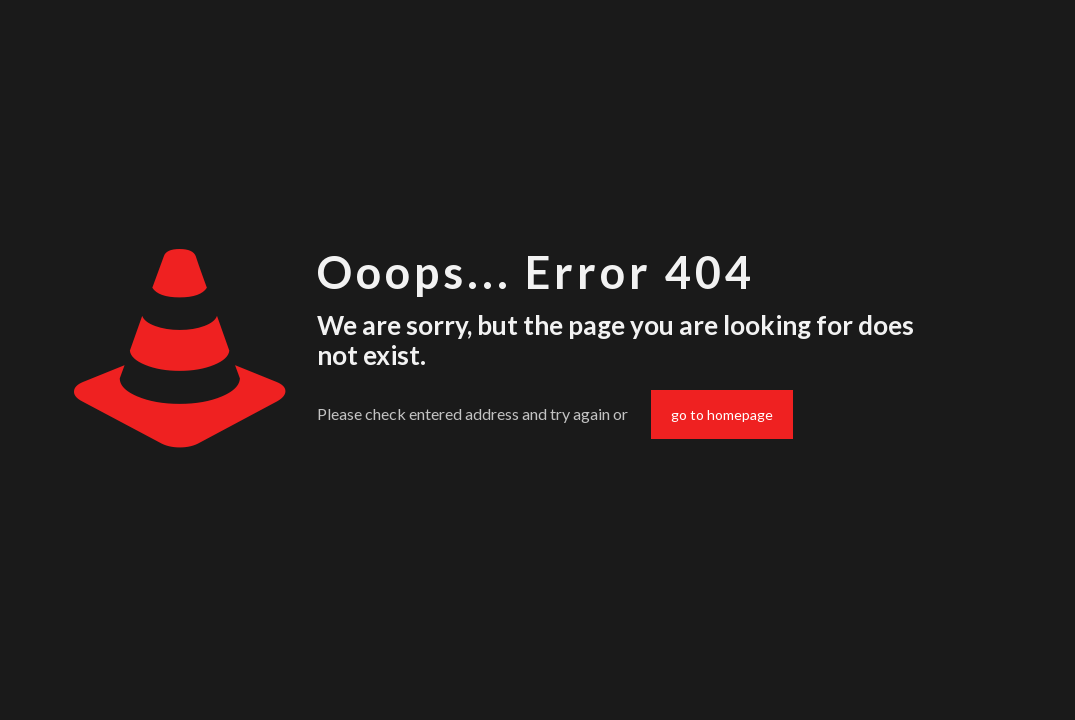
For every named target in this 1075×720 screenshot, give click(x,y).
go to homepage (722, 414)
